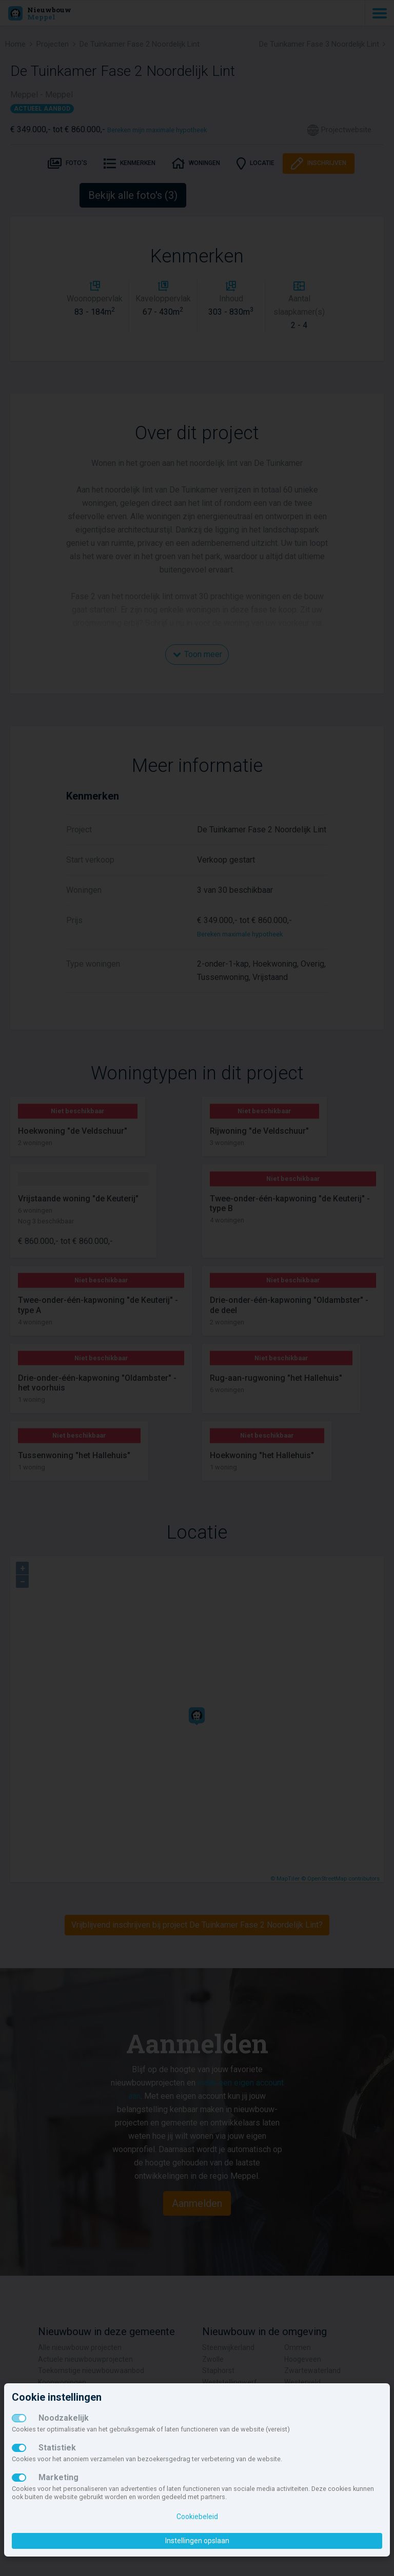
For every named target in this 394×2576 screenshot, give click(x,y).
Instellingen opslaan (197, 2541)
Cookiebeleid (197, 2516)
